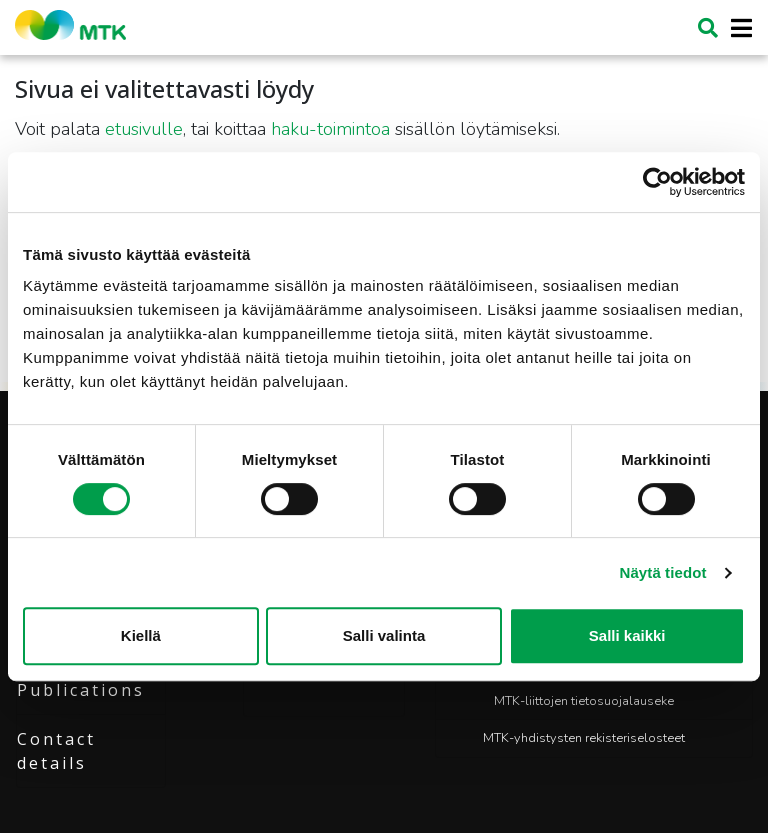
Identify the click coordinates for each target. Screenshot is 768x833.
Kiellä (141, 635)
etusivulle (144, 129)
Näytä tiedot (663, 572)
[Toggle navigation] (735, 28)
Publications (81, 690)
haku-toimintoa (330, 129)
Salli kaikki (627, 635)
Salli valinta (384, 635)
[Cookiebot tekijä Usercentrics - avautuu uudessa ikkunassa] (657, 182)
